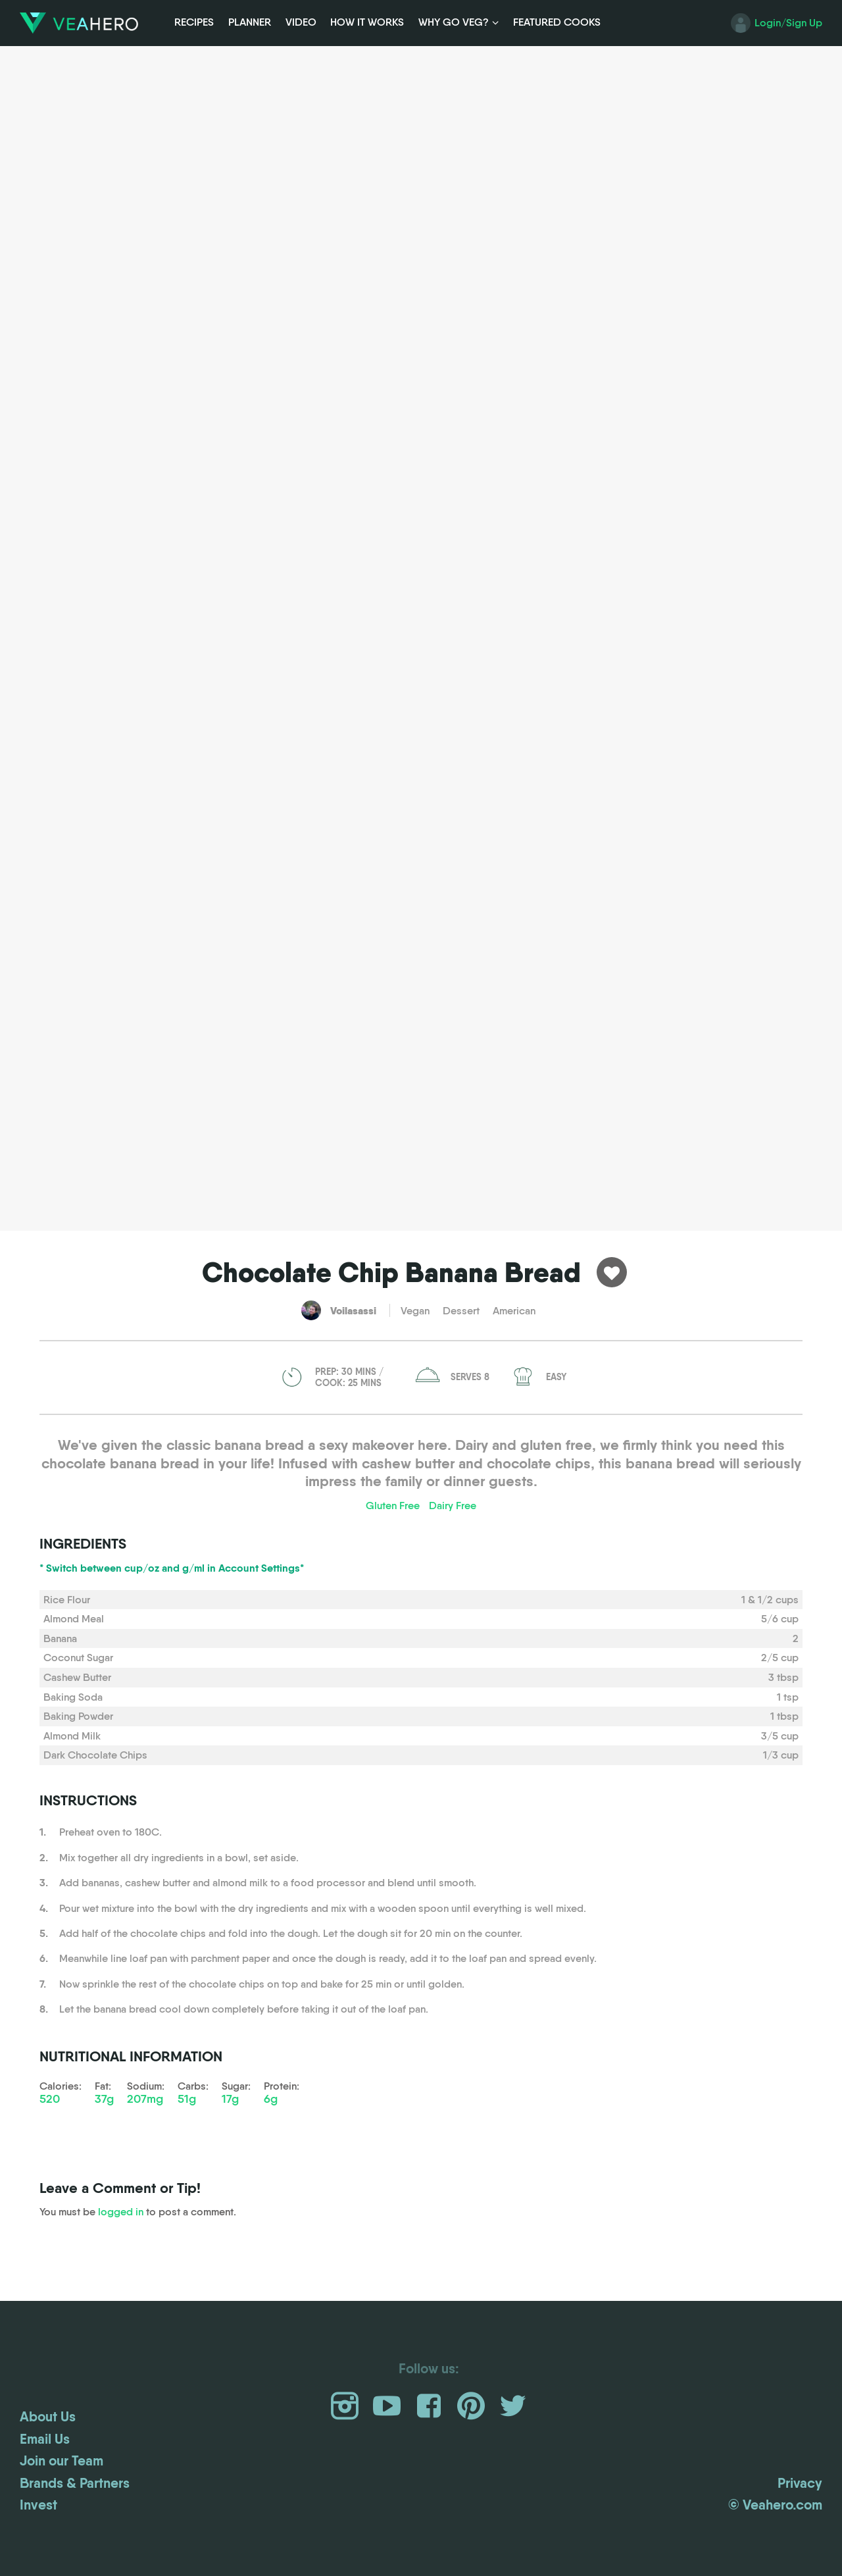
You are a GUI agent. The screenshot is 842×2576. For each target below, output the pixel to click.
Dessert (461, 1310)
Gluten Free (393, 1505)
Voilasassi (353, 1310)
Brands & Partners (75, 2483)
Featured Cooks (557, 22)
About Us (48, 2416)
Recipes (194, 22)
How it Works (367, 22)
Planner (249, 22)
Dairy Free (452, 1505)
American (514, 1310)
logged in (120, 2211)
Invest (38, 2504)
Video (300, 22)
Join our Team (61, 2460)
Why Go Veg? (453, 22)
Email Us (45, 2439)
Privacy (800, 2483)
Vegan (415, 1310)
